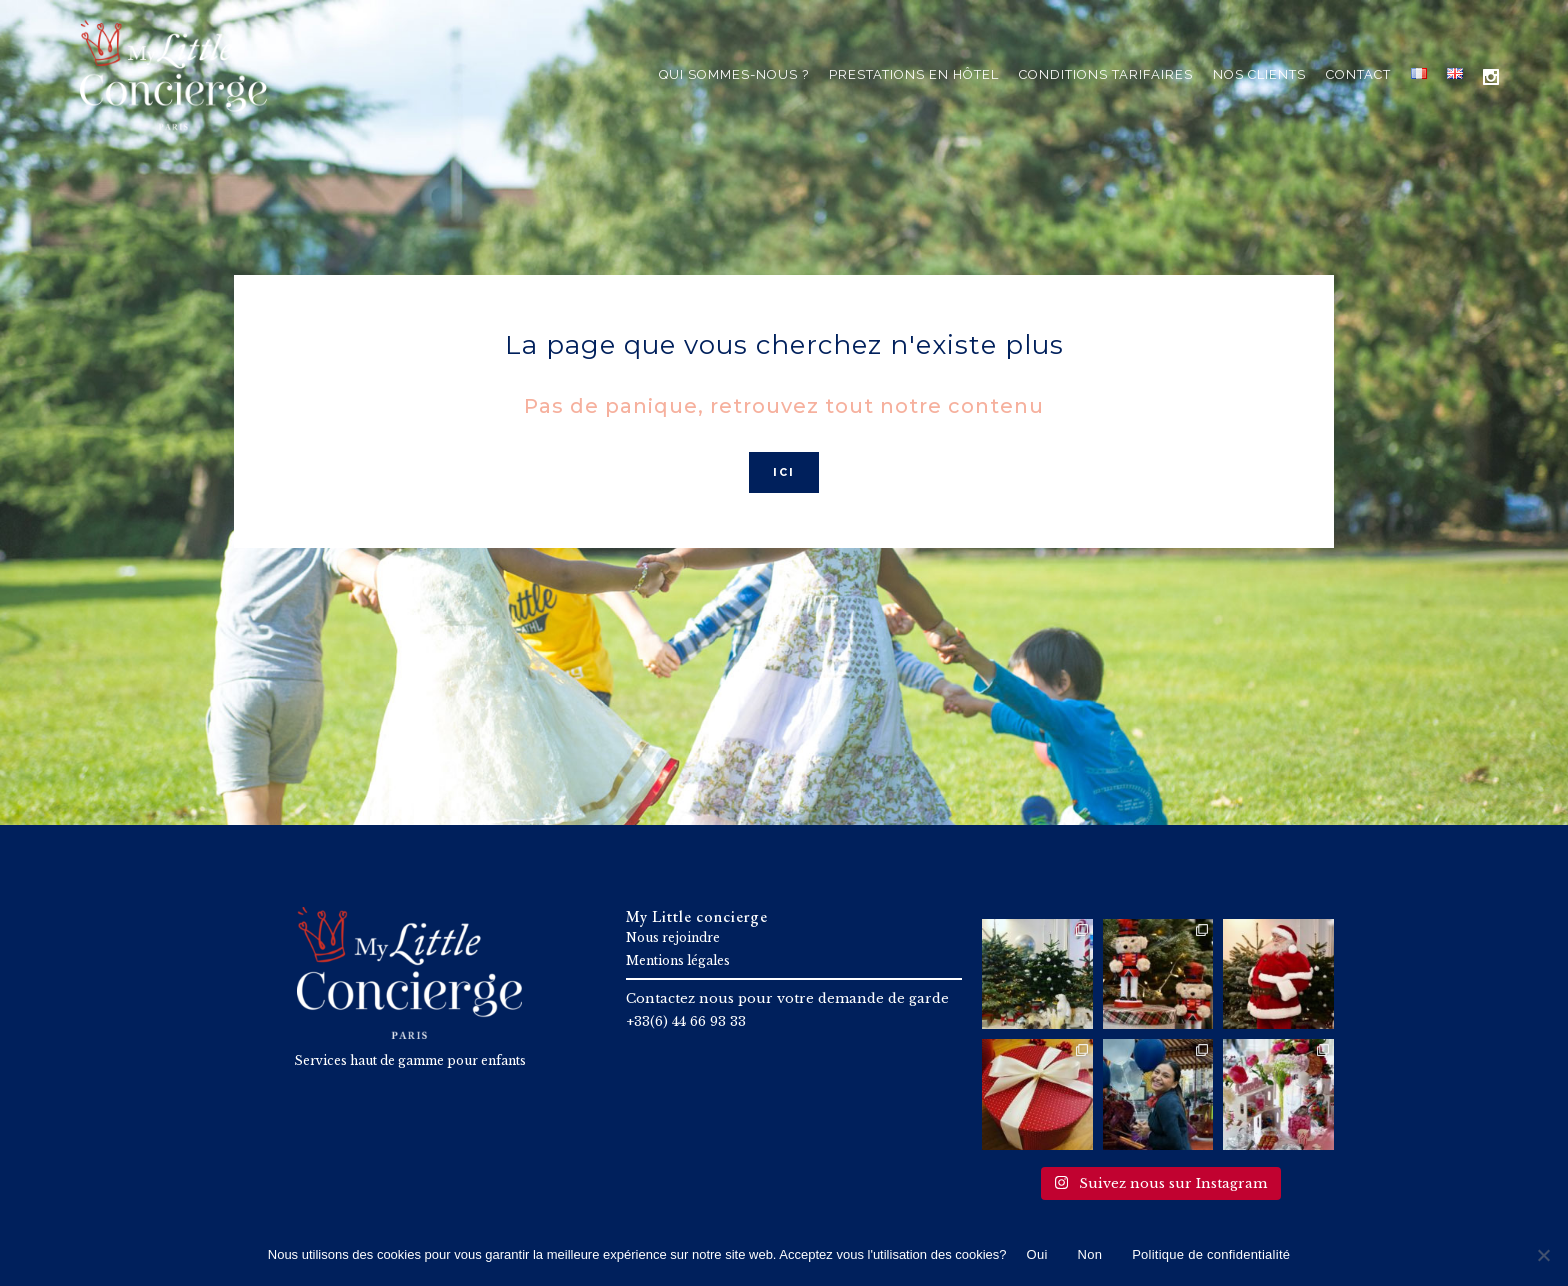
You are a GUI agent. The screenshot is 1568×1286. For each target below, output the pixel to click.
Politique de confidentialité (1211, 1254)
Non (1090, 1254)
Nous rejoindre (673, 937)
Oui (1037, 1254)
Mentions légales (678, 960)
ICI (784, 472)
